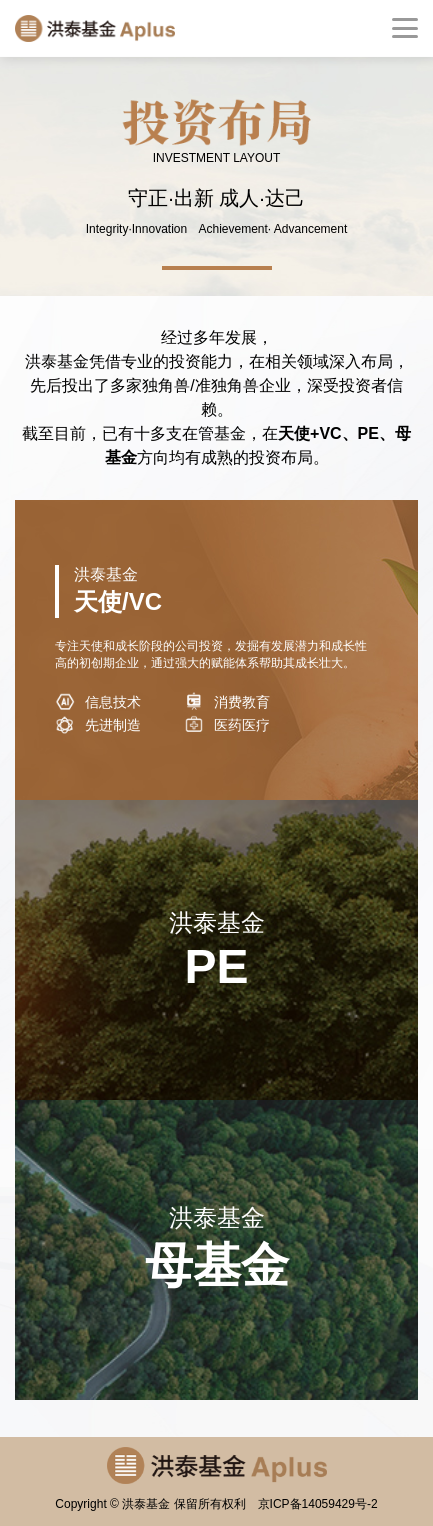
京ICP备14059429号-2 (318, 1504)
